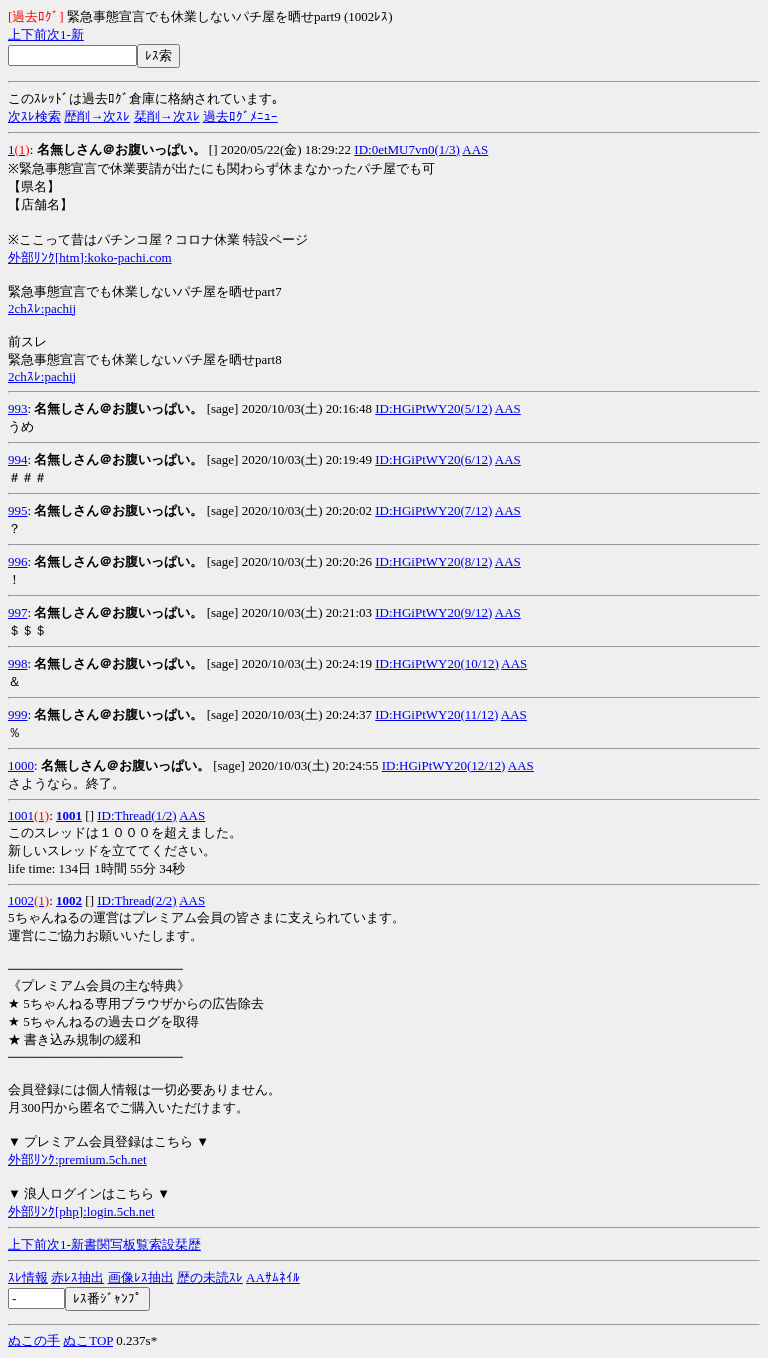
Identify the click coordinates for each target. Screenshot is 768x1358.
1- (65, 34)
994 (18, 459)
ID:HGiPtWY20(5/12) (433, 408)
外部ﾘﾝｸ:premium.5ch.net (77, 1159)
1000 (21, 765)
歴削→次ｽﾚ (97, 116)
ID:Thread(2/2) (136, 900)
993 (18, 408)
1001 (21, 815)
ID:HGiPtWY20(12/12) (444, 765)
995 (18, 510)
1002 (21, 900)
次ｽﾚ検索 (34, 116)
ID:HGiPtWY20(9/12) (433, 612)
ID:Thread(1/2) (136, 815)
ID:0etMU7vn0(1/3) (406, 149)
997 (18, 612)
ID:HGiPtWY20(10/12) (437, 663)
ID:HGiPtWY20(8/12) (433, 561)
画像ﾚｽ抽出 (141, 1277)
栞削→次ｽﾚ (167, 116)
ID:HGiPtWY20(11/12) (436, 714)
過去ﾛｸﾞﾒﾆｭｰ (240, 116)
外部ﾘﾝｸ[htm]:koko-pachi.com (90, 257)
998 (18, 663)
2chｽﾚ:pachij (42, 308)
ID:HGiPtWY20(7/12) (433, 510)
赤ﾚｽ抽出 (77, 1277)
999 (18, 714)
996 (18, 561)
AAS (475, 149)
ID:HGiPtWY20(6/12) (433, 459)
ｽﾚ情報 (28, 1277)
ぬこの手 (34, 1340)
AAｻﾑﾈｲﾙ (273, 1277)
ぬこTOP (88, 1340)
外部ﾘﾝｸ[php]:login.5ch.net (81, 1211)
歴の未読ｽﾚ (210, 1277)
